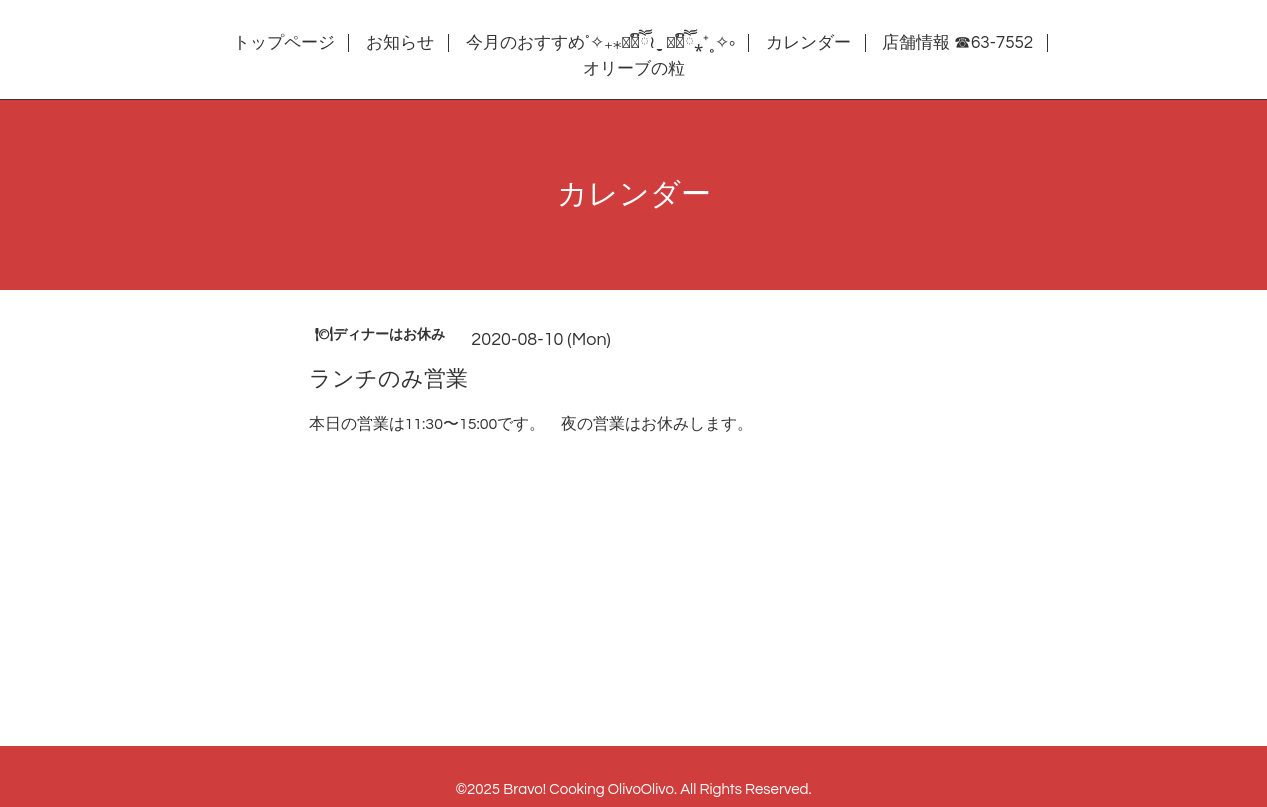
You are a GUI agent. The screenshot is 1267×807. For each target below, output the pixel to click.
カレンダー (808, 43)
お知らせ (400, 43)
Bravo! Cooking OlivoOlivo (588, 789)
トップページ (284, 43)
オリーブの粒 (634, 69)
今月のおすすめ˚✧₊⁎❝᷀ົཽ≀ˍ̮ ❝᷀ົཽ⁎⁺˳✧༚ (600, 43)
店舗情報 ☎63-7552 (957, 43)
